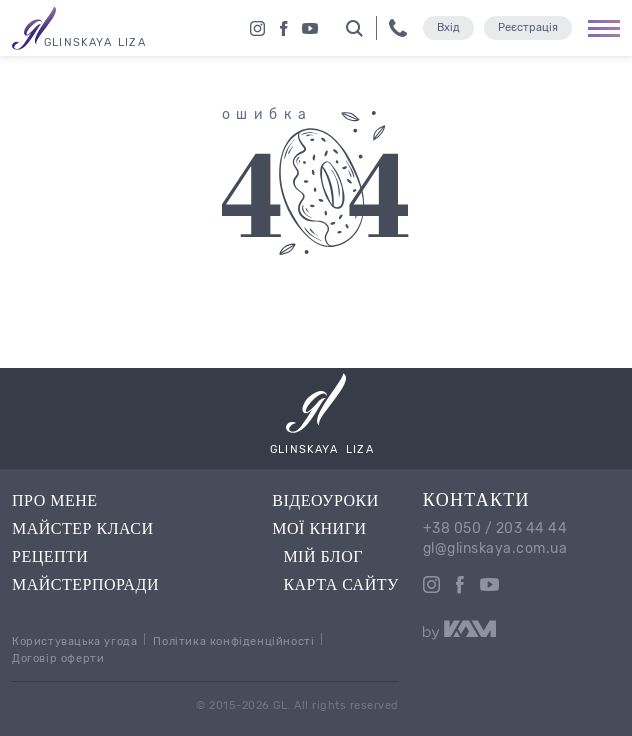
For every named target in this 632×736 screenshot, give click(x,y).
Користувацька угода (74, 641)
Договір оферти (58, 658)
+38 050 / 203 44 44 (495, 529)
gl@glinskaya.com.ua (495, 549)
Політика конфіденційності (233, 641)
